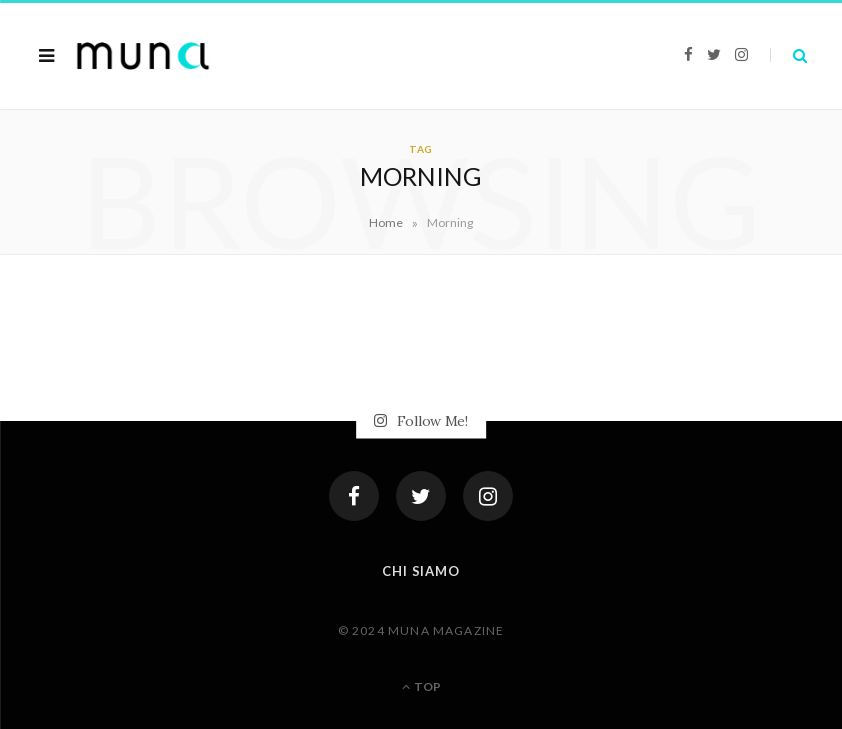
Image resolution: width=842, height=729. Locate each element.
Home (386, 222)
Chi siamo (421, 571)
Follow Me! (421, 420)
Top (421, 686)
